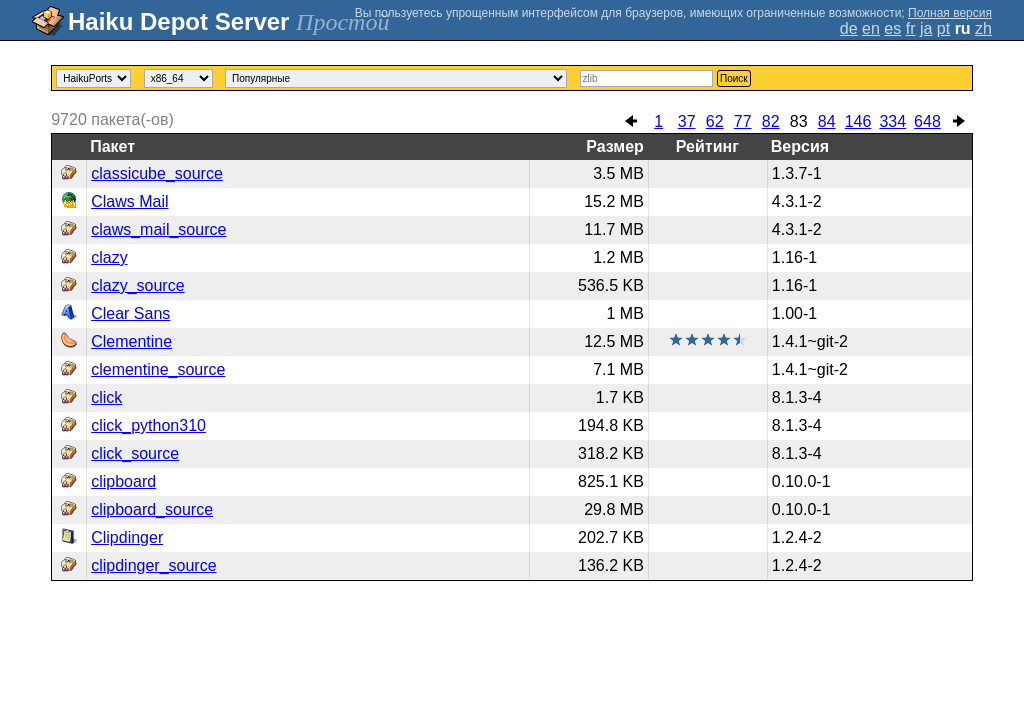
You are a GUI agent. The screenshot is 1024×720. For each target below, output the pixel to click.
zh (983, 28)
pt (943, 28)
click (106, 397)
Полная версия (950, 13)
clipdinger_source (153, 565)
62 (715, 121)
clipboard (123, 481)
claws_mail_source (158, 229)
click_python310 (148, 425)
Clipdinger (127, 537)
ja (926, 28)
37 (687, 121)
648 (927, 121)
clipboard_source (152, 509)
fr (911, 28)
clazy (109, 257)
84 (827, 121)
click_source (135, 453)
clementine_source (158, 369)
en (871, 28)
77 (743, 121)
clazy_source (137, 285)
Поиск (734, 78)
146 (858, 121)
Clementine (131, 341)
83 (799, 121)
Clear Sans (130, 313)
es (892, 28)
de (849, 28)
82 (771, 121)
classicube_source (157, 173)
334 (892, 121)
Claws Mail (129, 201)
